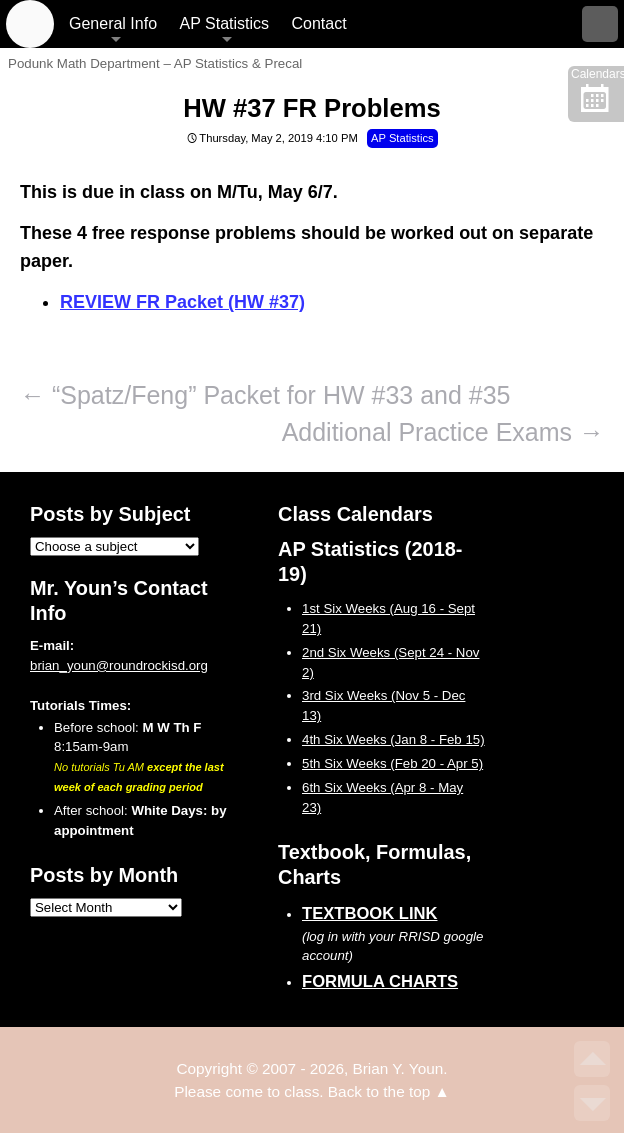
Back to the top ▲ (389, 1091)
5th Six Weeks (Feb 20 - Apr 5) (392, 763)
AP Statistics (225, 23)
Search (600, 24)
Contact (318, 23)
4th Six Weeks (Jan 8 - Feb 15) (393, 739)
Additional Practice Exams (443, 432)
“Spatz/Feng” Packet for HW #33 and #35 (265, 395)
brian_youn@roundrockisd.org (119, 665)
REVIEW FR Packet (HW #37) (182, 302)
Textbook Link (370, 913)
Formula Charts (380, 981)
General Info (113, 23)
